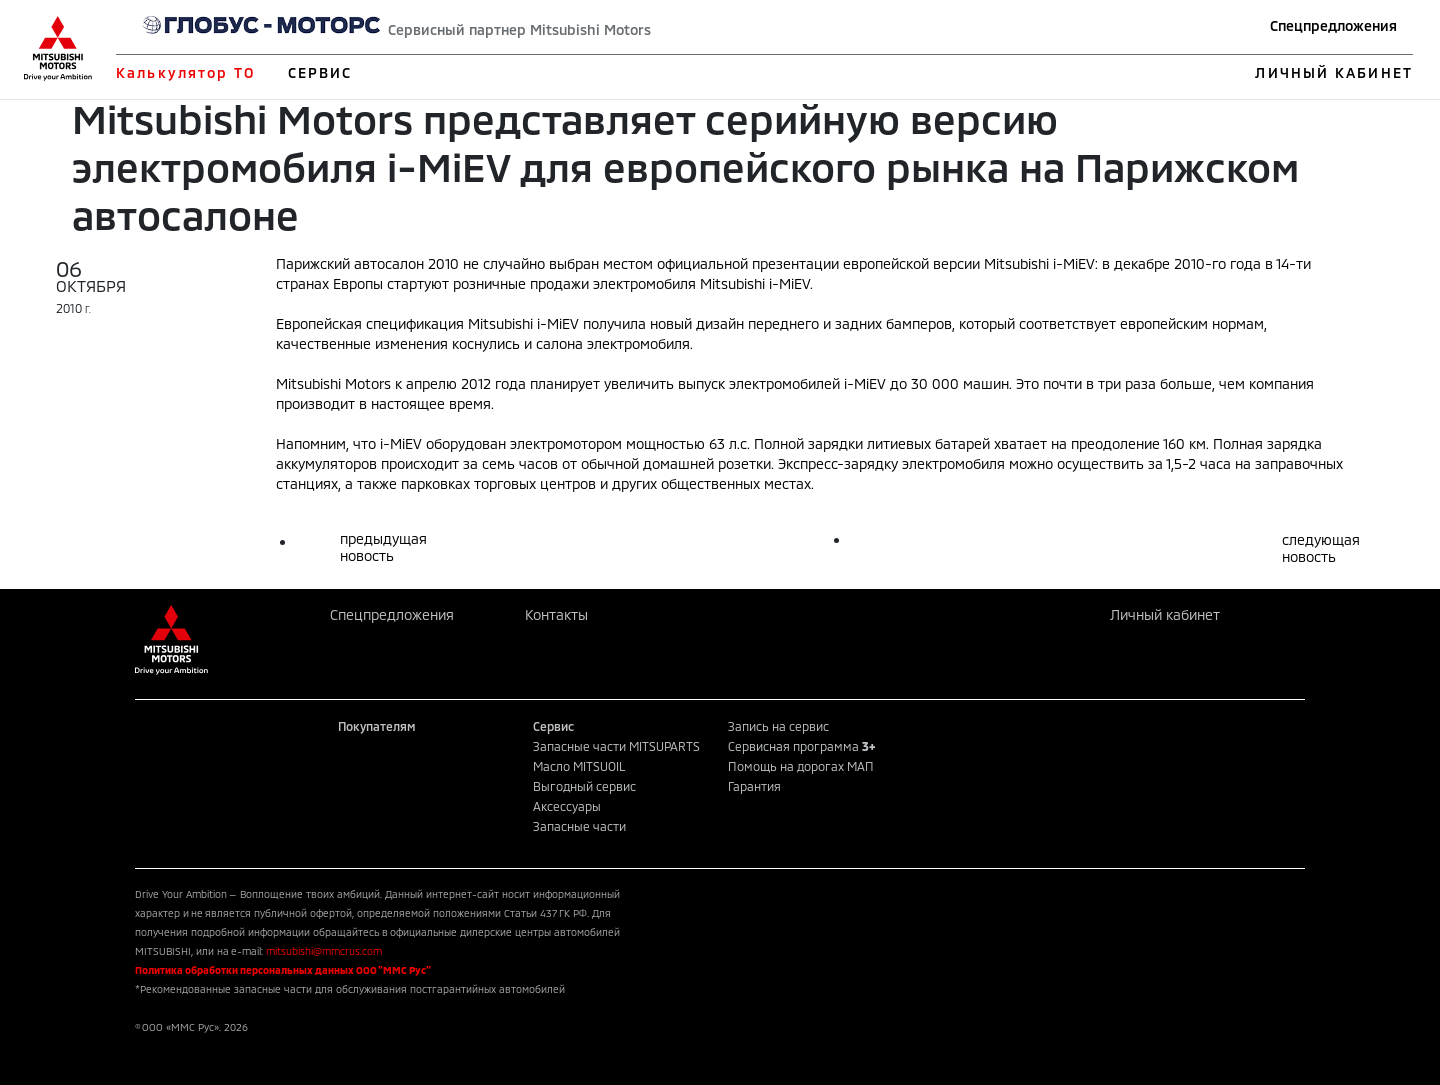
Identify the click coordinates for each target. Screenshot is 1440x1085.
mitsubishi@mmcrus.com (324, 951)
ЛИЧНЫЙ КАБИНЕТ (1333, 72)
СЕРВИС (320, 72)
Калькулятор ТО (185, 72)
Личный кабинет (1165, 614)
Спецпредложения (1333, 25)
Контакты (556, 614)
